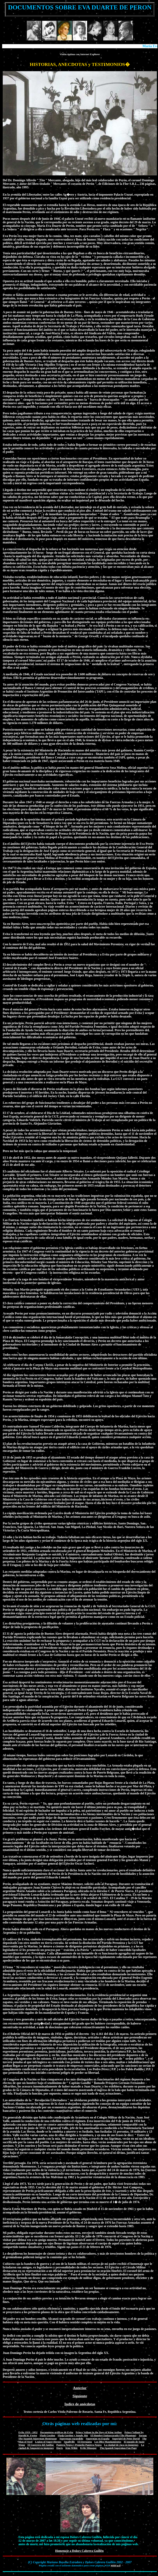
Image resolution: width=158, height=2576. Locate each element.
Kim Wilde (71, 2448)
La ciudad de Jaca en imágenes (121, 2444)
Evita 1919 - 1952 (28, 2432)
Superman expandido (71, 2438)
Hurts (59, 2448)
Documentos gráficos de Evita (56, 2432)
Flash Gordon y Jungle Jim (73, 2435)
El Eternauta (84, 2441)
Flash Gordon (47, 2435)
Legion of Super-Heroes (48, 2441)
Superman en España (97, 2438)
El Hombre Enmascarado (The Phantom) (113, 2435)
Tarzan (142, 2435)
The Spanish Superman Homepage (37, 2438)
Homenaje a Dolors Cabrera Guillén (79, 2550)
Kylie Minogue (88, 2448)
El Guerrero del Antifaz (40, 2444)
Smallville (69, 2441)
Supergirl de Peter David (126, 2438)
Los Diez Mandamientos (107, 2441)
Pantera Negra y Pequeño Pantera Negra (79, 2444)
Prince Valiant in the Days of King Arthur (99, 2432)
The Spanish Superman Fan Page (118, 2448)
